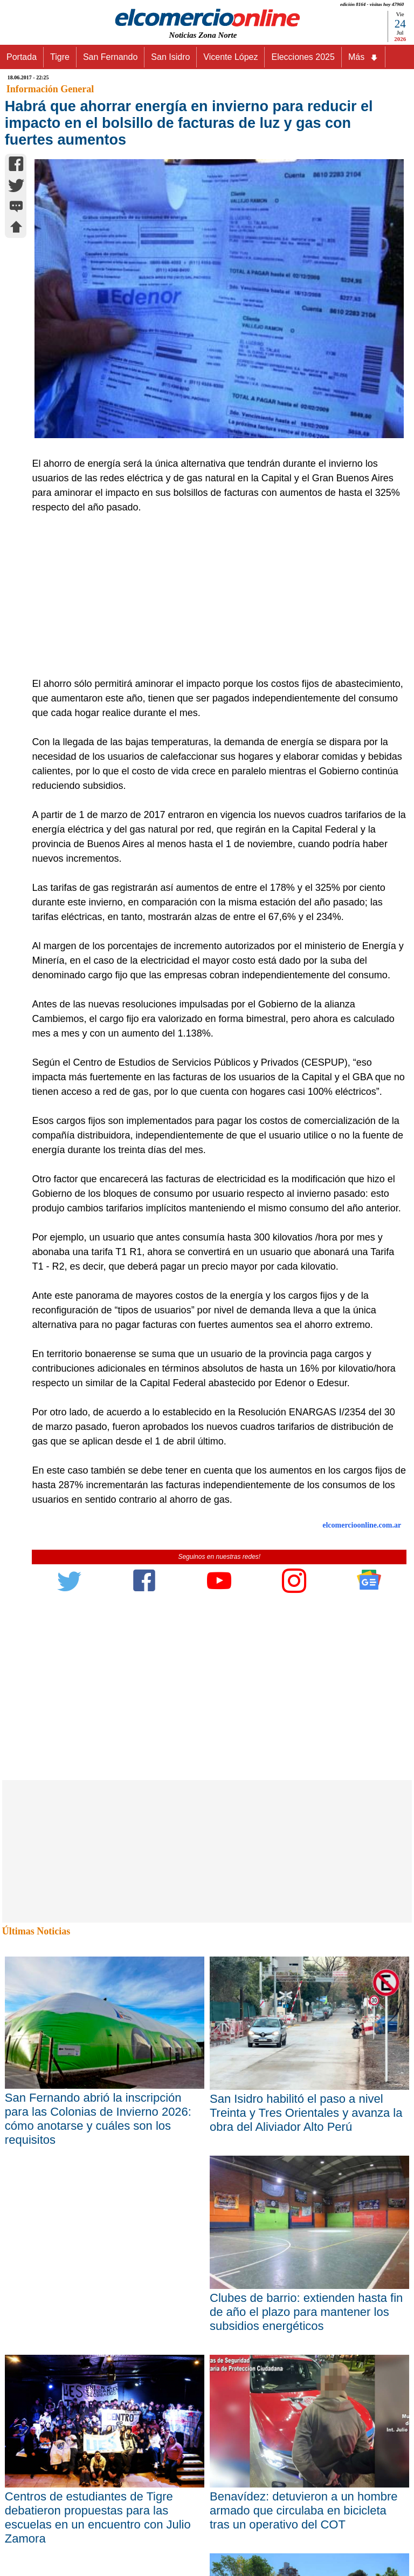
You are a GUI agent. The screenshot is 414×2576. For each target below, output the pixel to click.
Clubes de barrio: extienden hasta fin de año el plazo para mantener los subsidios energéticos (306, 2312)
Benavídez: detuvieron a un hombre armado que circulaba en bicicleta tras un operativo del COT (304, 2510)
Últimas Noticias (36, 1931)
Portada (21, 57)
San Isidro (170, 57)
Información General (50, 89)
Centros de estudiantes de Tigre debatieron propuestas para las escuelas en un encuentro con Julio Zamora (98, 2517)
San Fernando (110, 57)
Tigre (60, 57)
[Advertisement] (213, 595)
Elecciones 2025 (302, 57)
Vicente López (230, 57)
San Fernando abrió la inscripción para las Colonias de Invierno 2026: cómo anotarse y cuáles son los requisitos (98, 2118)
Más (363, 57)
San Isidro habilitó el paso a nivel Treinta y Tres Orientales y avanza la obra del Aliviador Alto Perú (306, 2113)
